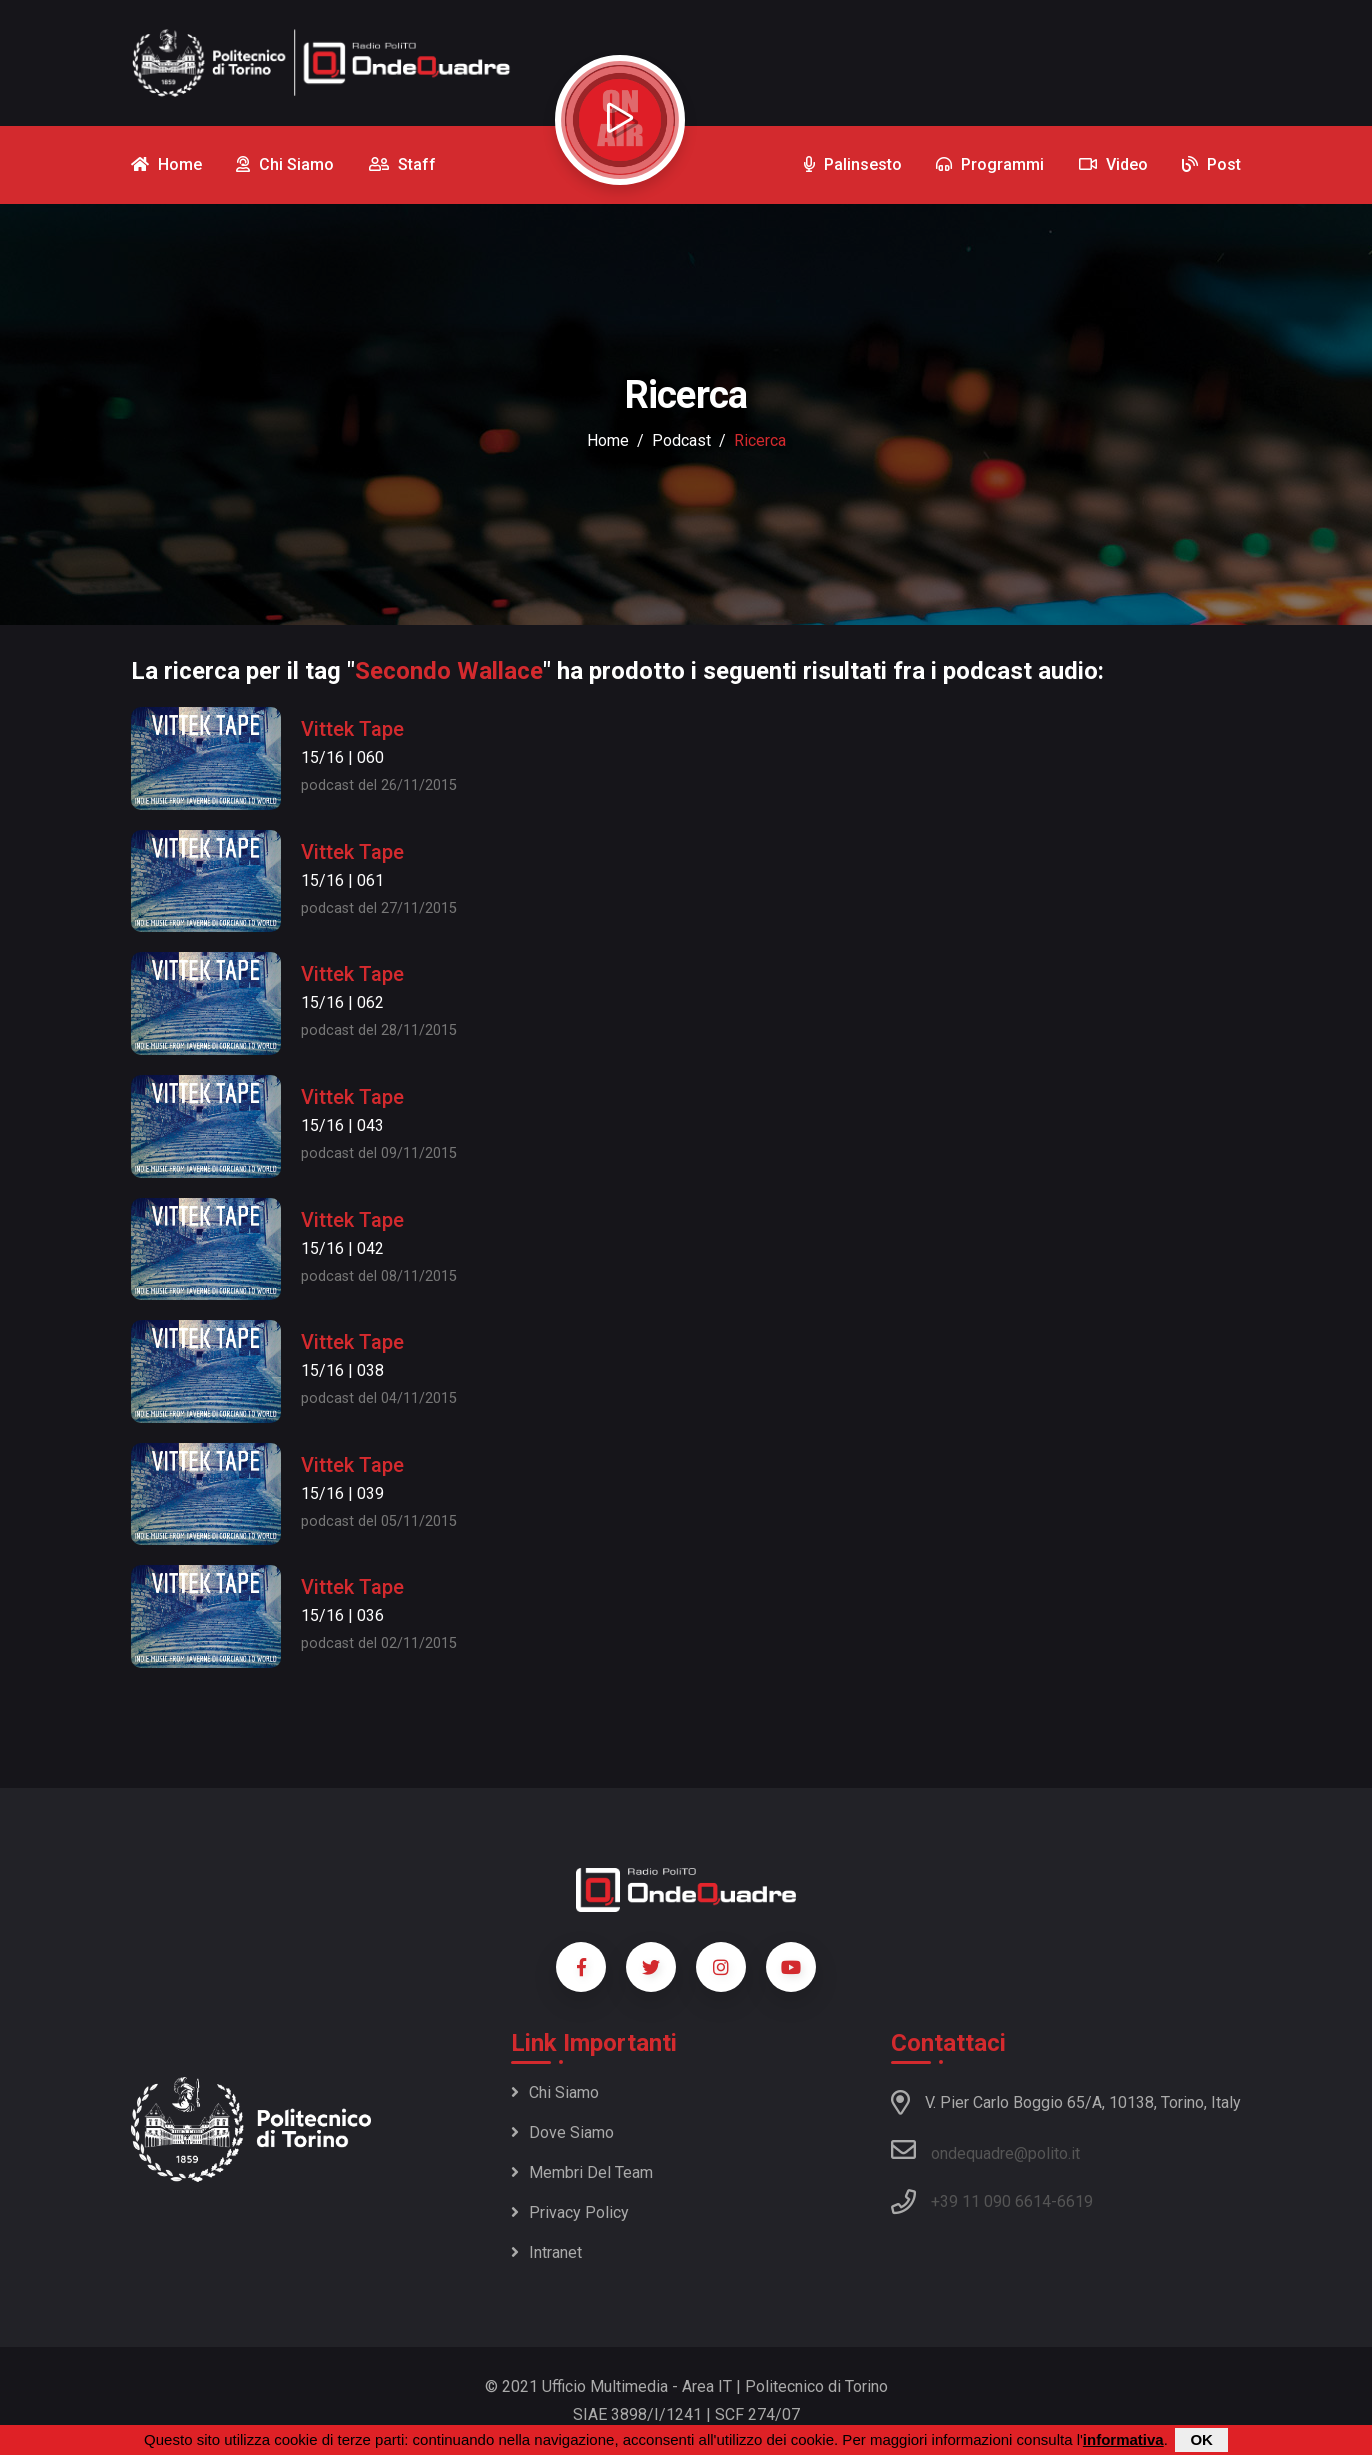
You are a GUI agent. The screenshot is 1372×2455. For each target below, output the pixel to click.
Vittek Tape (352, 729)
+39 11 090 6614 (991, 2201)
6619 (1075, 2201)
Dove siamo (562, 2132)
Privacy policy (570, 2212)
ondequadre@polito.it (985, 2150)
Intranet (546, 2252)
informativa (1123, 2439)
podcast (681, 440)
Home (608, 440)
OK (1201, 2439)
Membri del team (582, 2172)
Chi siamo (555, 2092)
